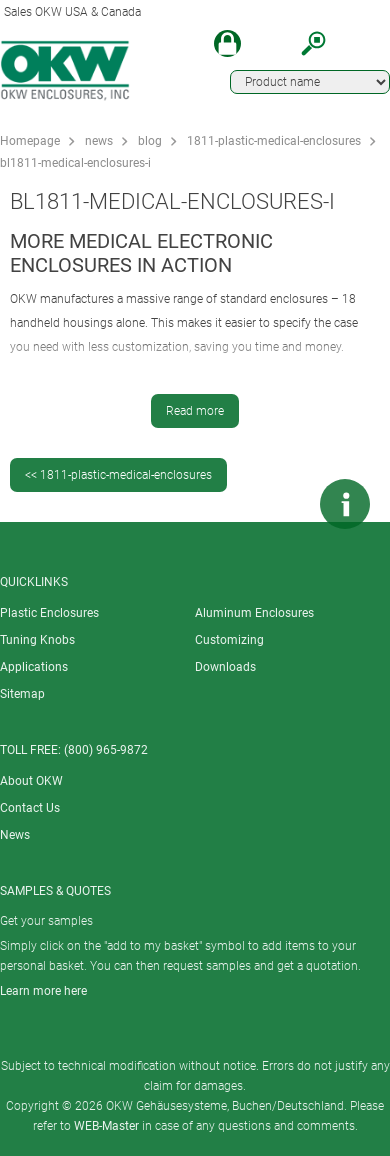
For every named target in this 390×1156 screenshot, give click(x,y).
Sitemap (22, 694)
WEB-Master (106, 1126)
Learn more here (43, 991)
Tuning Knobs (37, 640)
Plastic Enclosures (49, 613)
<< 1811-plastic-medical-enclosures (118, 475)
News (15, 835)
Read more (195, 411)
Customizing (229, 640)
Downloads (225, 667)
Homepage (30, 141)
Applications (34, 667)
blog (150, 141)
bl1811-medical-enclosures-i (75, 163)
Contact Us (30, 808)
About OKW (31, 781)
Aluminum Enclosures (254, 613)
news (99, 141)
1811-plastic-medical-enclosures (274, 141)
